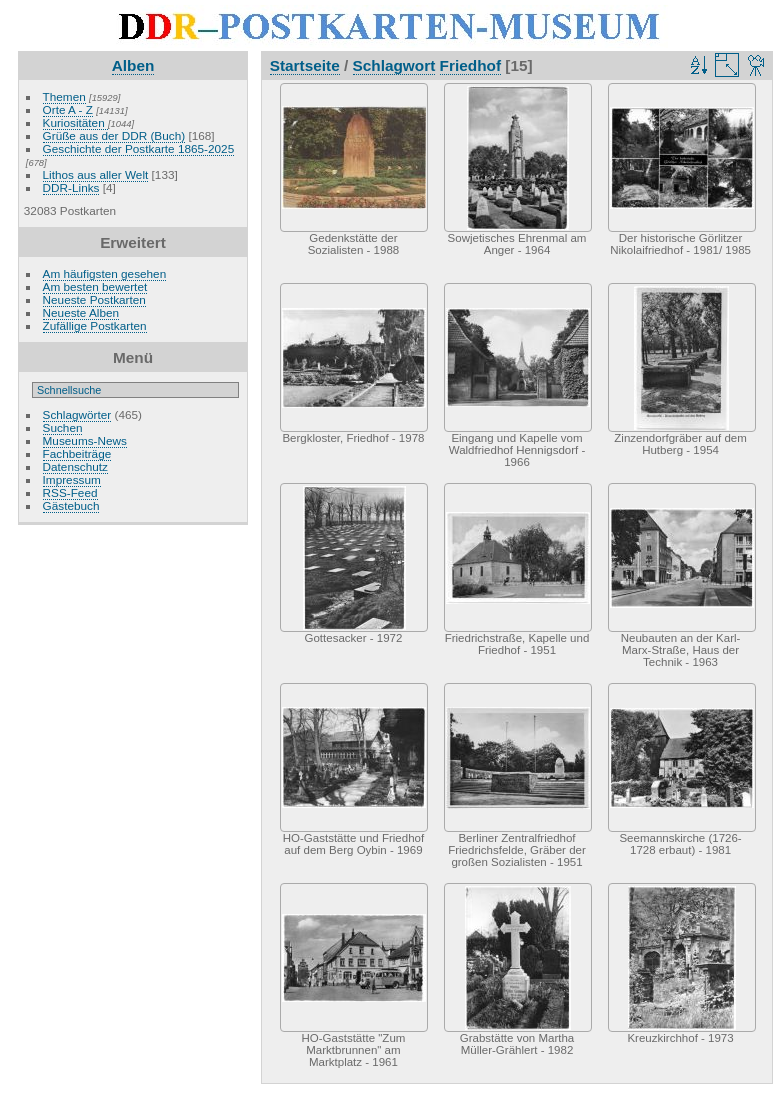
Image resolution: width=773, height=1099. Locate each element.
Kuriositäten (75, 122)
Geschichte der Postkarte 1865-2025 (139, 148)
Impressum (72, 479)
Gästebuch (71, 505)
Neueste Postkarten (94, 299)
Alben (133, 65)
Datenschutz (75, 466)
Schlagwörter (77, 414)
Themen (64, 96)
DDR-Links (71, 187)
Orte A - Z (68, 109)
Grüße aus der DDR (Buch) (114, 135)
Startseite (305, 65)
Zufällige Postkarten (95, 325)
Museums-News (85, 440)
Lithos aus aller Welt (96, 174)
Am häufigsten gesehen (105, 273)
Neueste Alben (81, 312)
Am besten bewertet (95, 286)
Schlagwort (394, 65)
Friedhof (470, 65)
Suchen (63, 427)
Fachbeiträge (77, 453)
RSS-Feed (70, 492)
